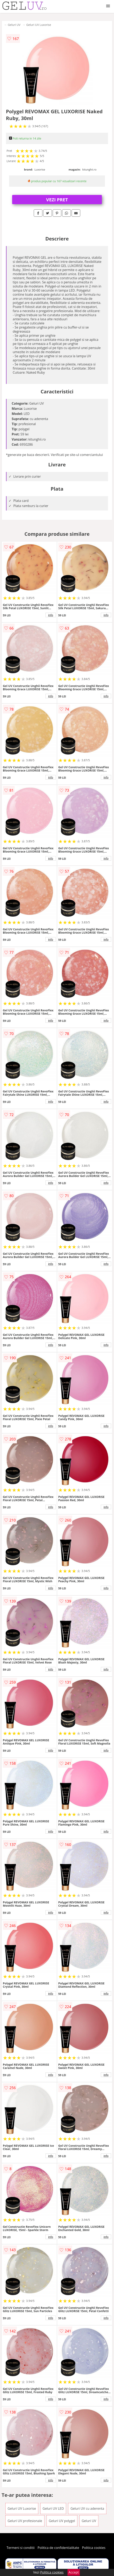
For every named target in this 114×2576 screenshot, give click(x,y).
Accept (74, 2572)
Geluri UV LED (53, 2508)
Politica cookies (94, 2547)
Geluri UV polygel (62, 2521)
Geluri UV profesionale (25, 2521)
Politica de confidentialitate (58, 2547)
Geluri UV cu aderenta (87, 2508)
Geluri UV (14, 25)
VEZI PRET (57, 199)
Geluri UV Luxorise (38, 25)
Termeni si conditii (21, 2547)
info (50, 615)
